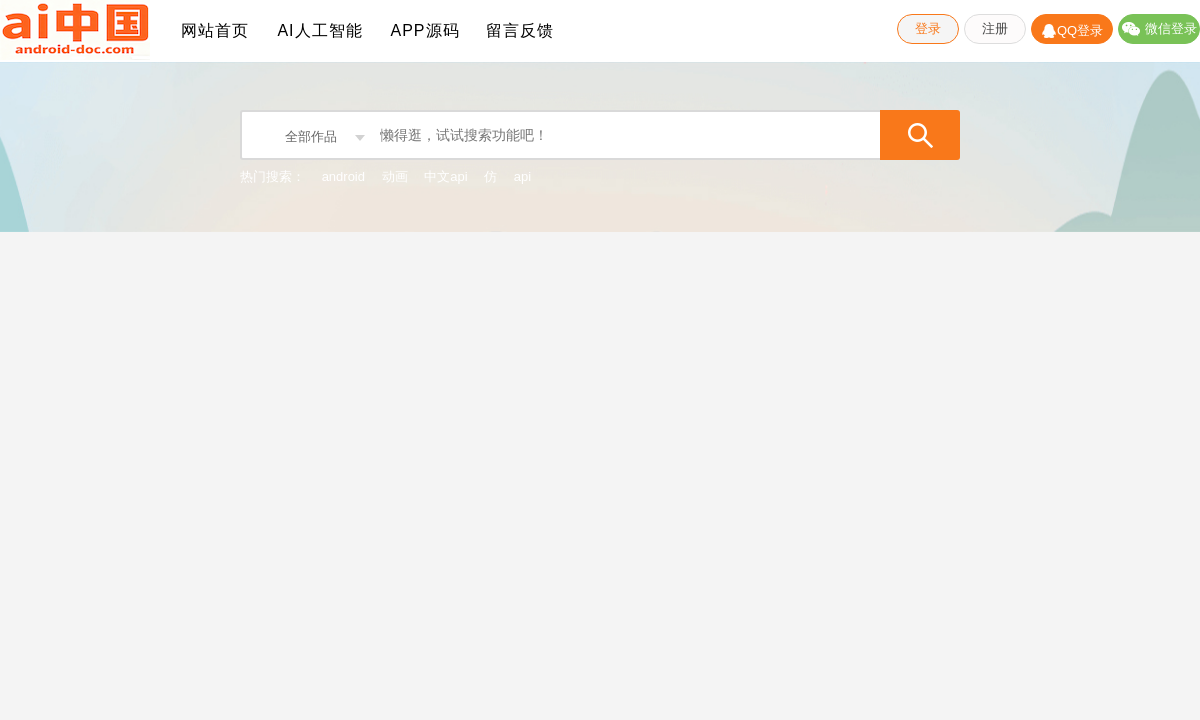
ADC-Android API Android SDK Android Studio (75, 31)
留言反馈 (520, 30)
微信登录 (1159, 28)
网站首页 (215, 30)
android (343, 176)
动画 (395, 176)
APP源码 (424, 30)
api (522, 176)
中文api (445, 176)
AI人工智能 (319, 30)
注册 (995, 28)
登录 (928, 28)
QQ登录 (1072, 29)
